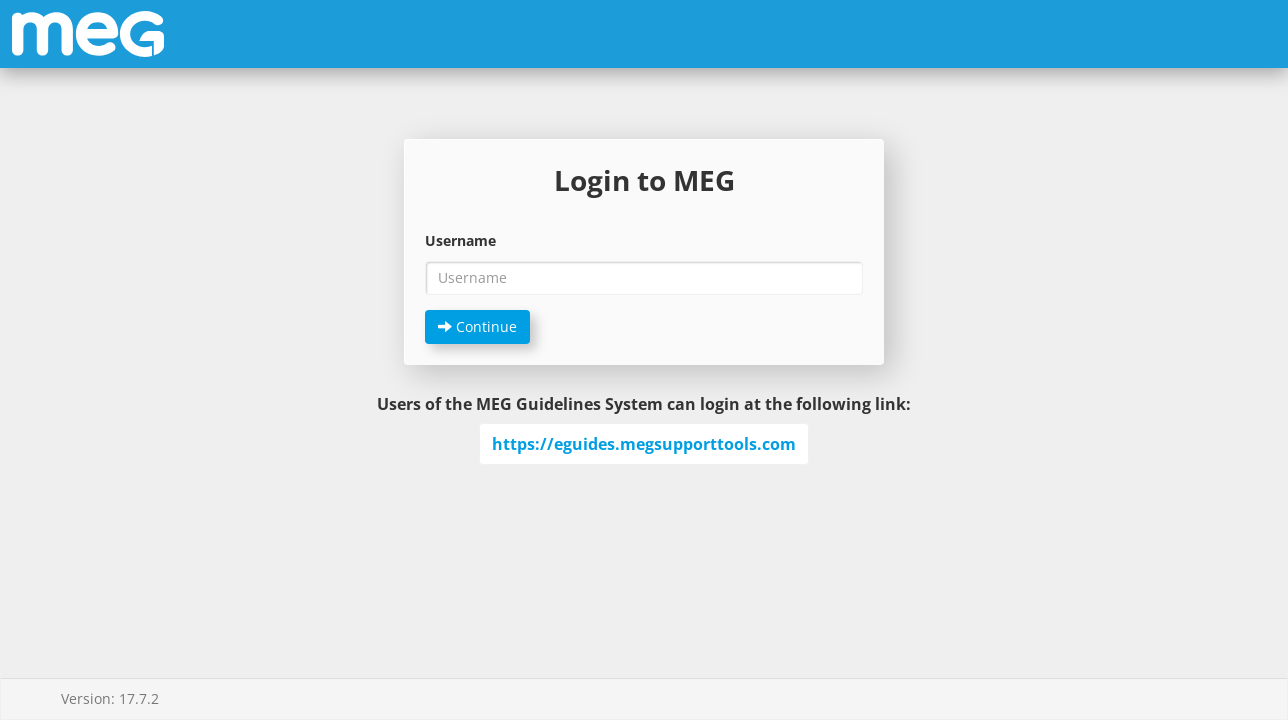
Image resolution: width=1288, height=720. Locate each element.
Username (460, 240)
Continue (477, 326)
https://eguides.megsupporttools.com (644, 444)
